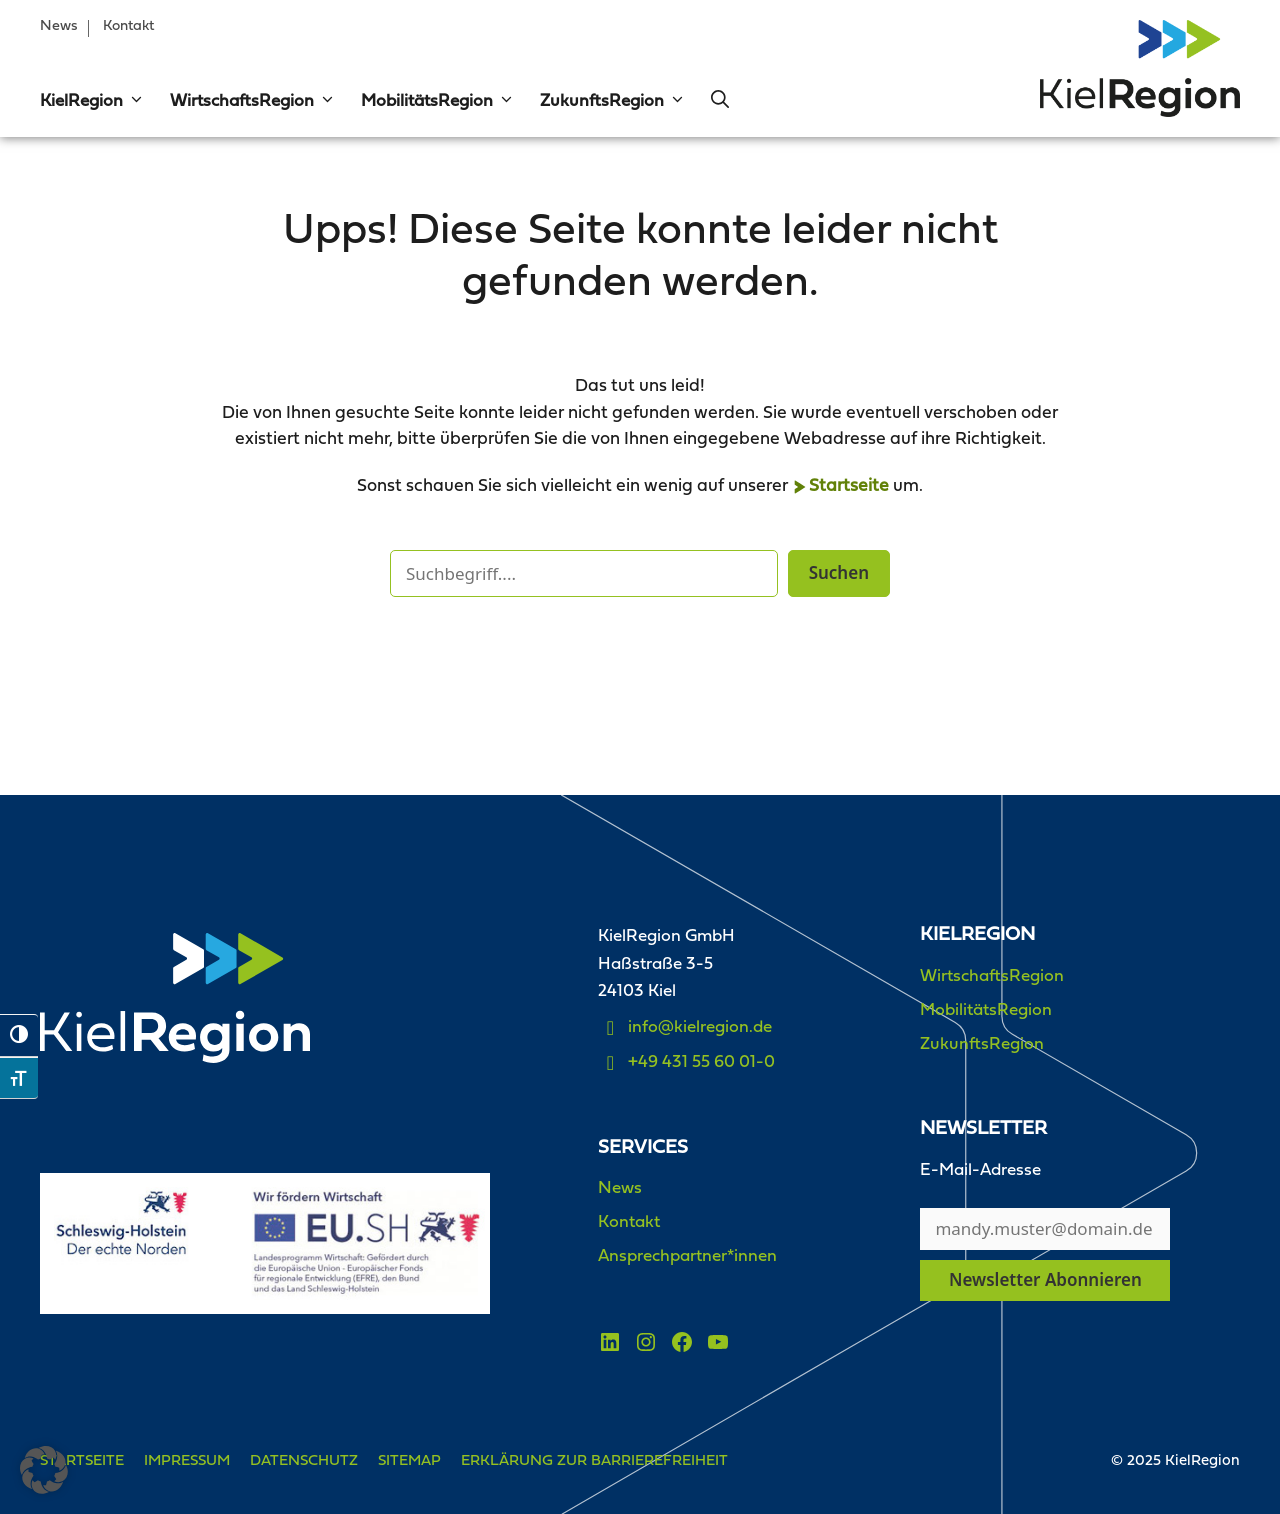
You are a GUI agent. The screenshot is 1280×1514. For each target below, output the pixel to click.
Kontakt (128, 26)
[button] (134, 102)
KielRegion (92, 102)
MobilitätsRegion (438, 102)
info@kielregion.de (700, 1027)
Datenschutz (304, 1461)
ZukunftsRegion (613, 102)
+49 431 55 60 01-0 (701, 1062)
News (59, 26)
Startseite (849, 486)
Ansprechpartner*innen (687, 1256)
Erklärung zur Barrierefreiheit (594, 1461)
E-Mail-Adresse (980, 1170)
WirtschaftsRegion (253, 102)
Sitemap (409, 1461)
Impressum (187, 1461)
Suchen (839, 572)
